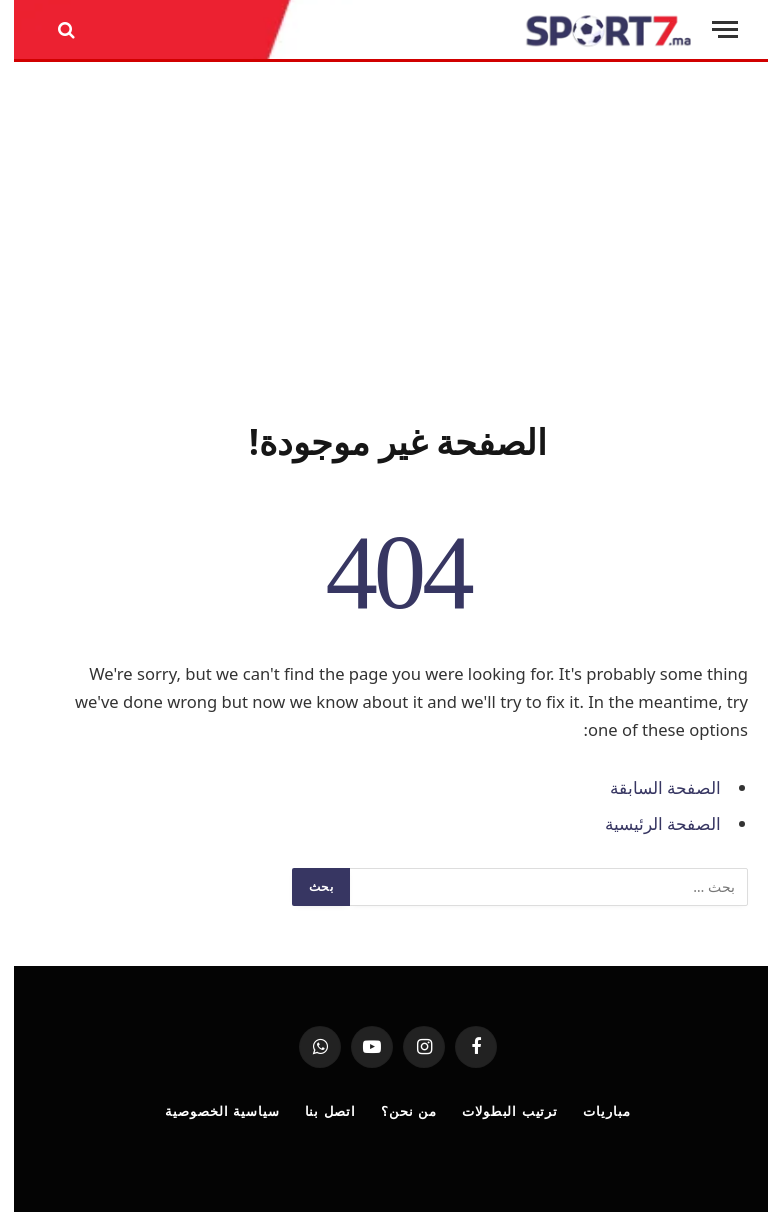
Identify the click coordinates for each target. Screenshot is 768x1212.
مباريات (592, 1111)
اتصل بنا (317, 1111)
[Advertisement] (384, 237)
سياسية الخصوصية (208, 1111)
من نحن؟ (395, 1111)
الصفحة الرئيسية (649, 823)
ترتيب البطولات (496, 1111)
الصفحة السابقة (651, 787)
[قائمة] (711, 29)
